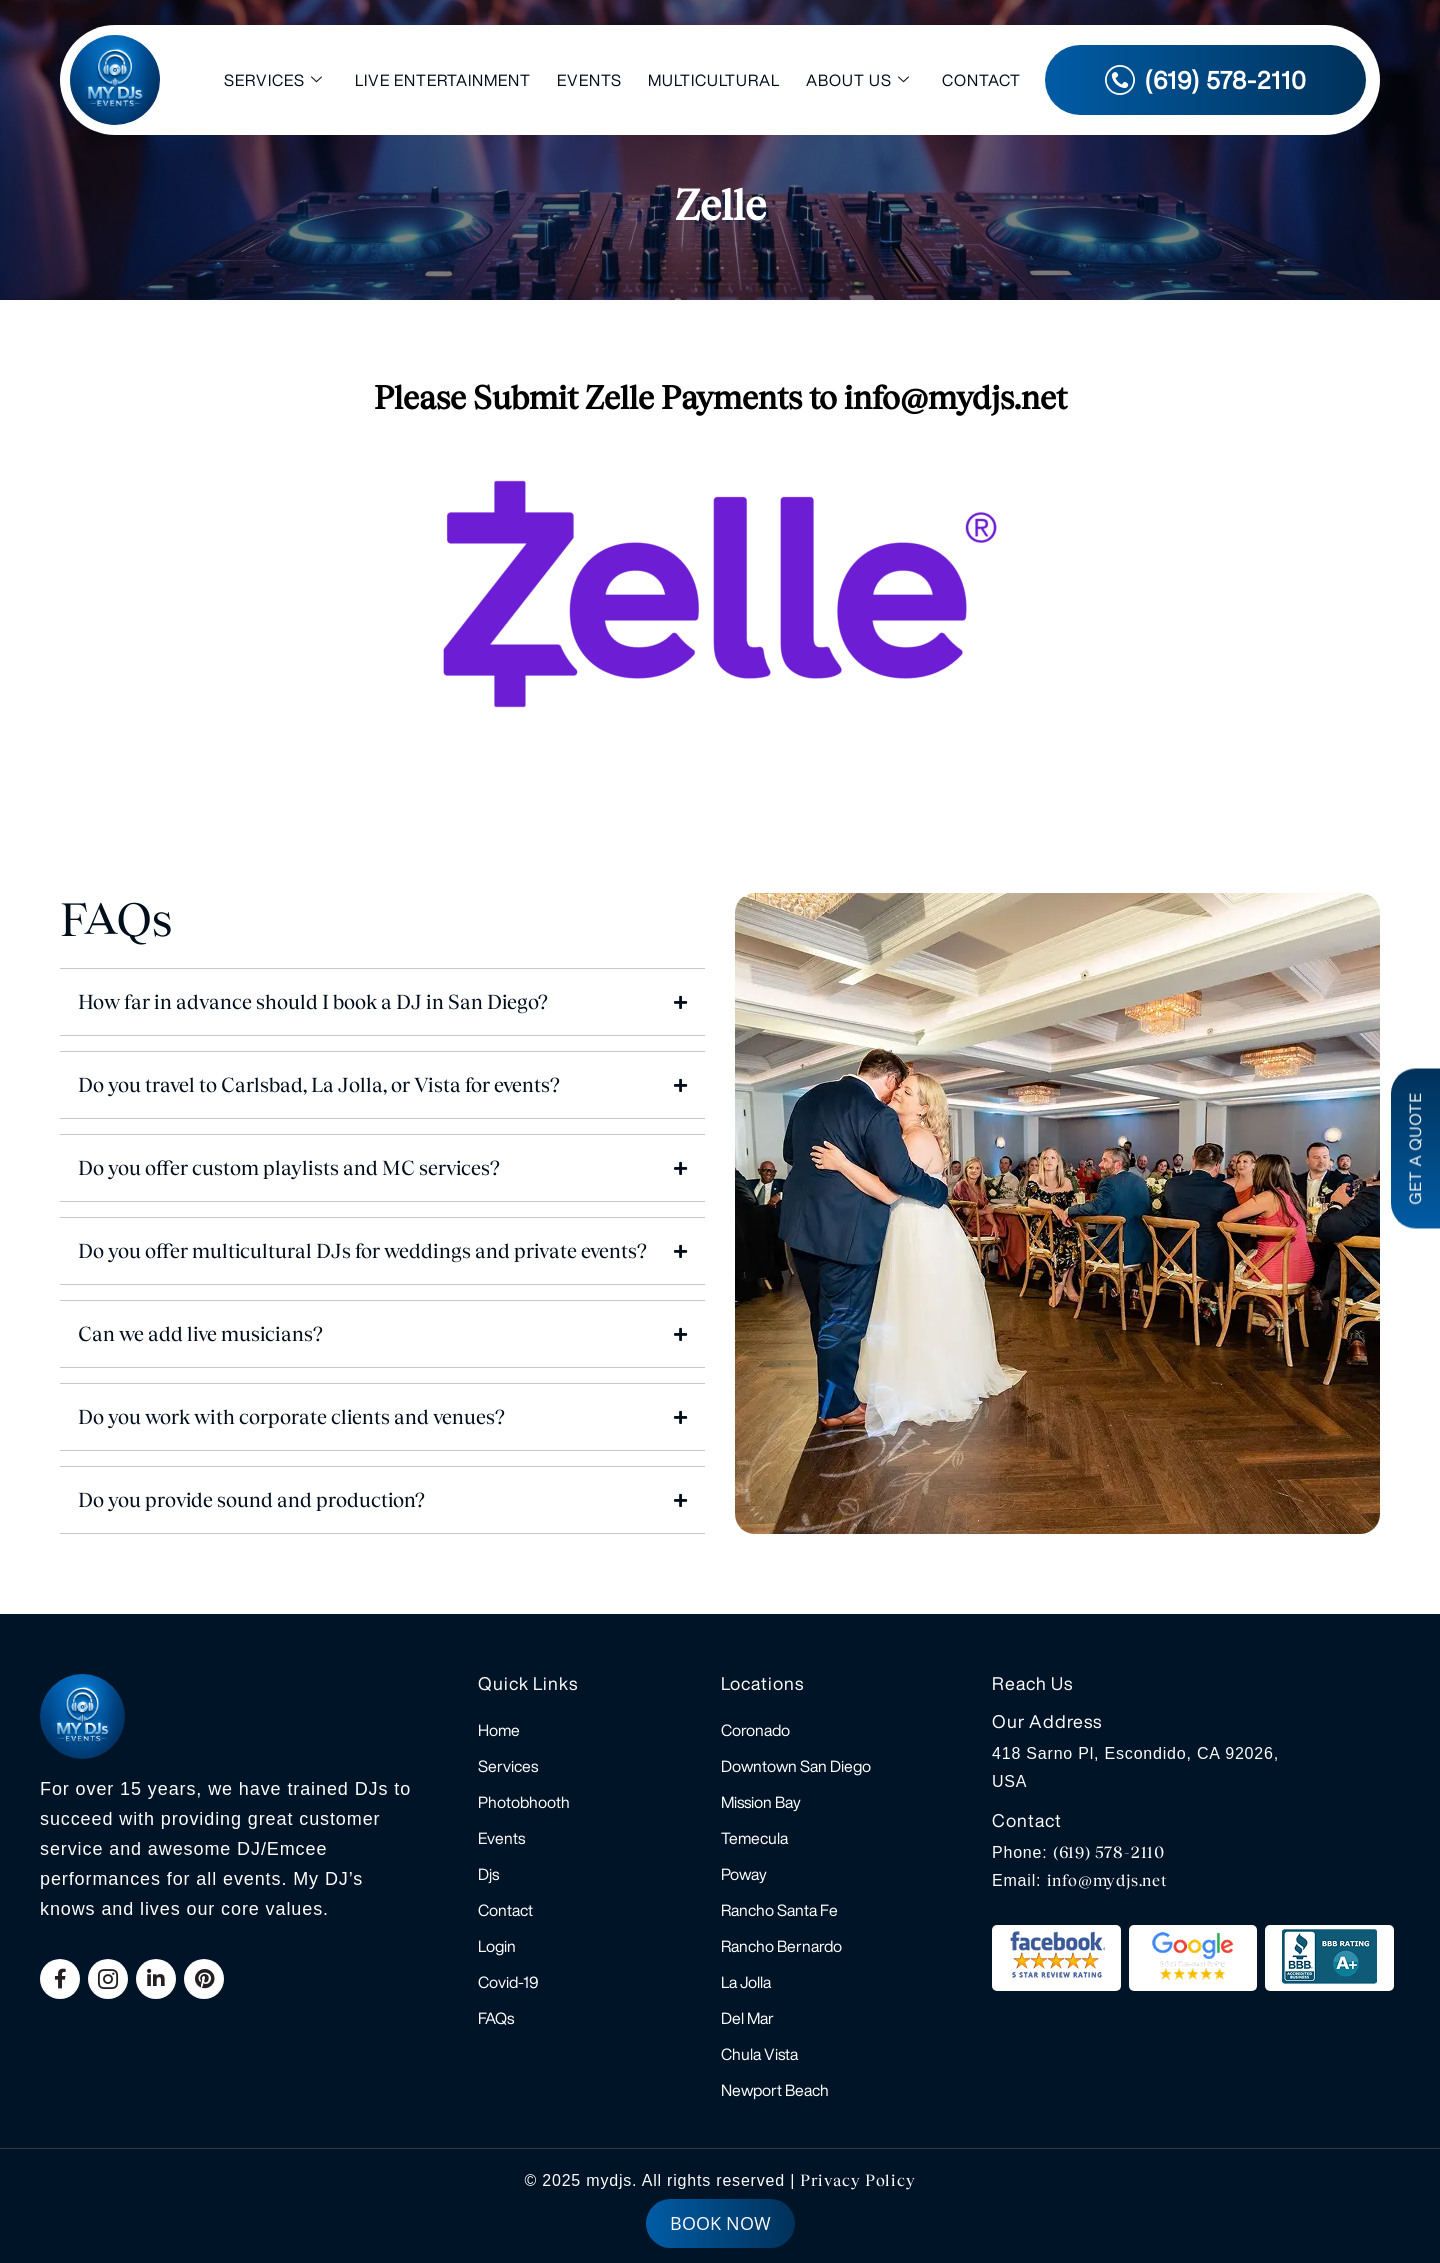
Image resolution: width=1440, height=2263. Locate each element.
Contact (981, 80)
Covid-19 (508, 1982)
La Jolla (746, 1982)
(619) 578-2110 (1109, 1852)
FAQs (496, 2018)
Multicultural (714, 80)
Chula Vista (759, 2054)
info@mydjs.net (1107, 1880)
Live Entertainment (443, 80)
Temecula (754, 1838)
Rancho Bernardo (781, 1946)
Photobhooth (524, 1802)
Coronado (755, 1730)
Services (273, 80)
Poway (744, 1874)
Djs (488, 1874)
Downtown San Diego (796, 1766)
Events (589, 80)
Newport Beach (775, 2090)
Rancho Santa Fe (779, 1910)
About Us (858, 80)
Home (499, 1730)
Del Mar (747, 2018)
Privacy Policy (857, 2180)
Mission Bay (761, 1802)
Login (497, 1946)
